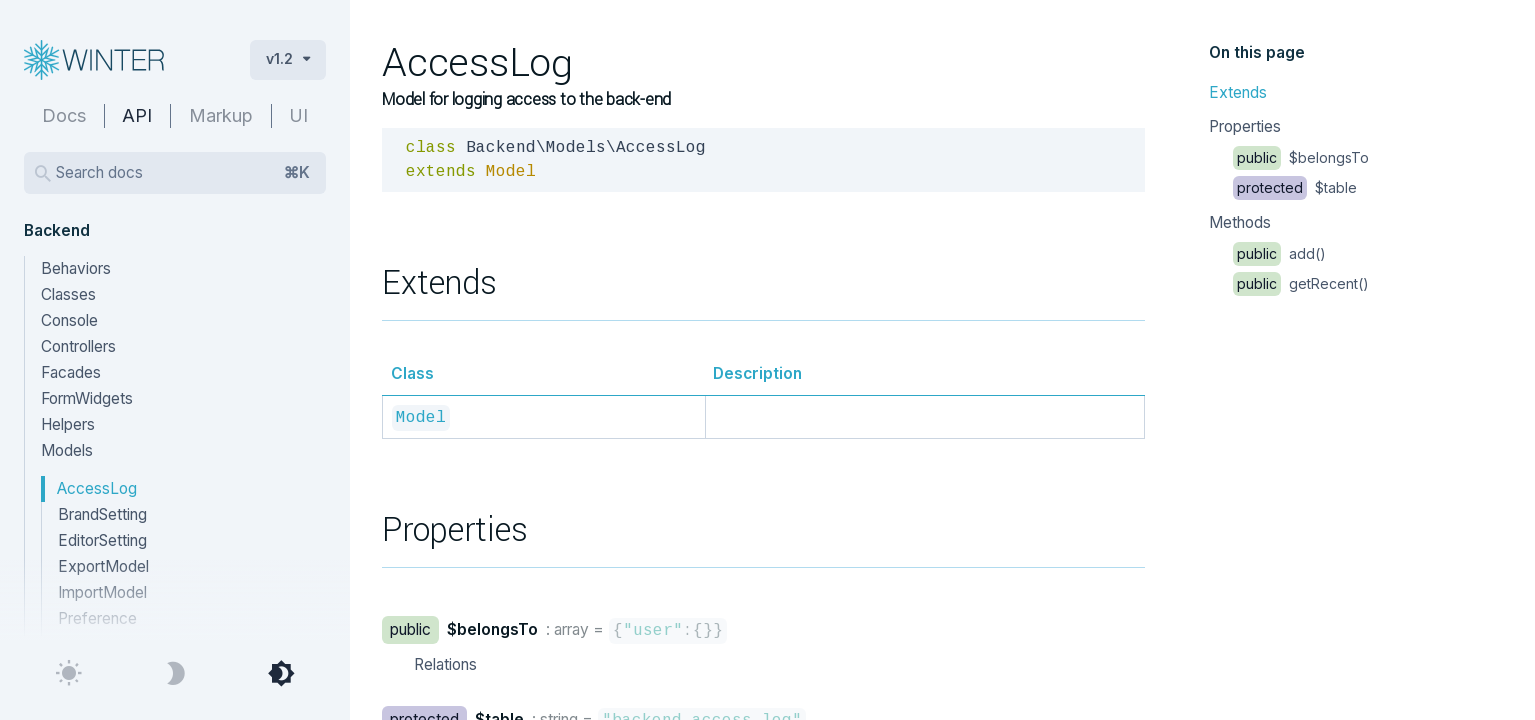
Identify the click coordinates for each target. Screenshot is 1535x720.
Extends (1238, 92)
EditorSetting (102, 540)
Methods (1240, 222)
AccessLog (97, 488)
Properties (1245, 126)
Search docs (183, 173)
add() (1279, 253)
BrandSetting (102, 514)
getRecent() (1301, 283)
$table (1295, 187)
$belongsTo (1301, 157)
